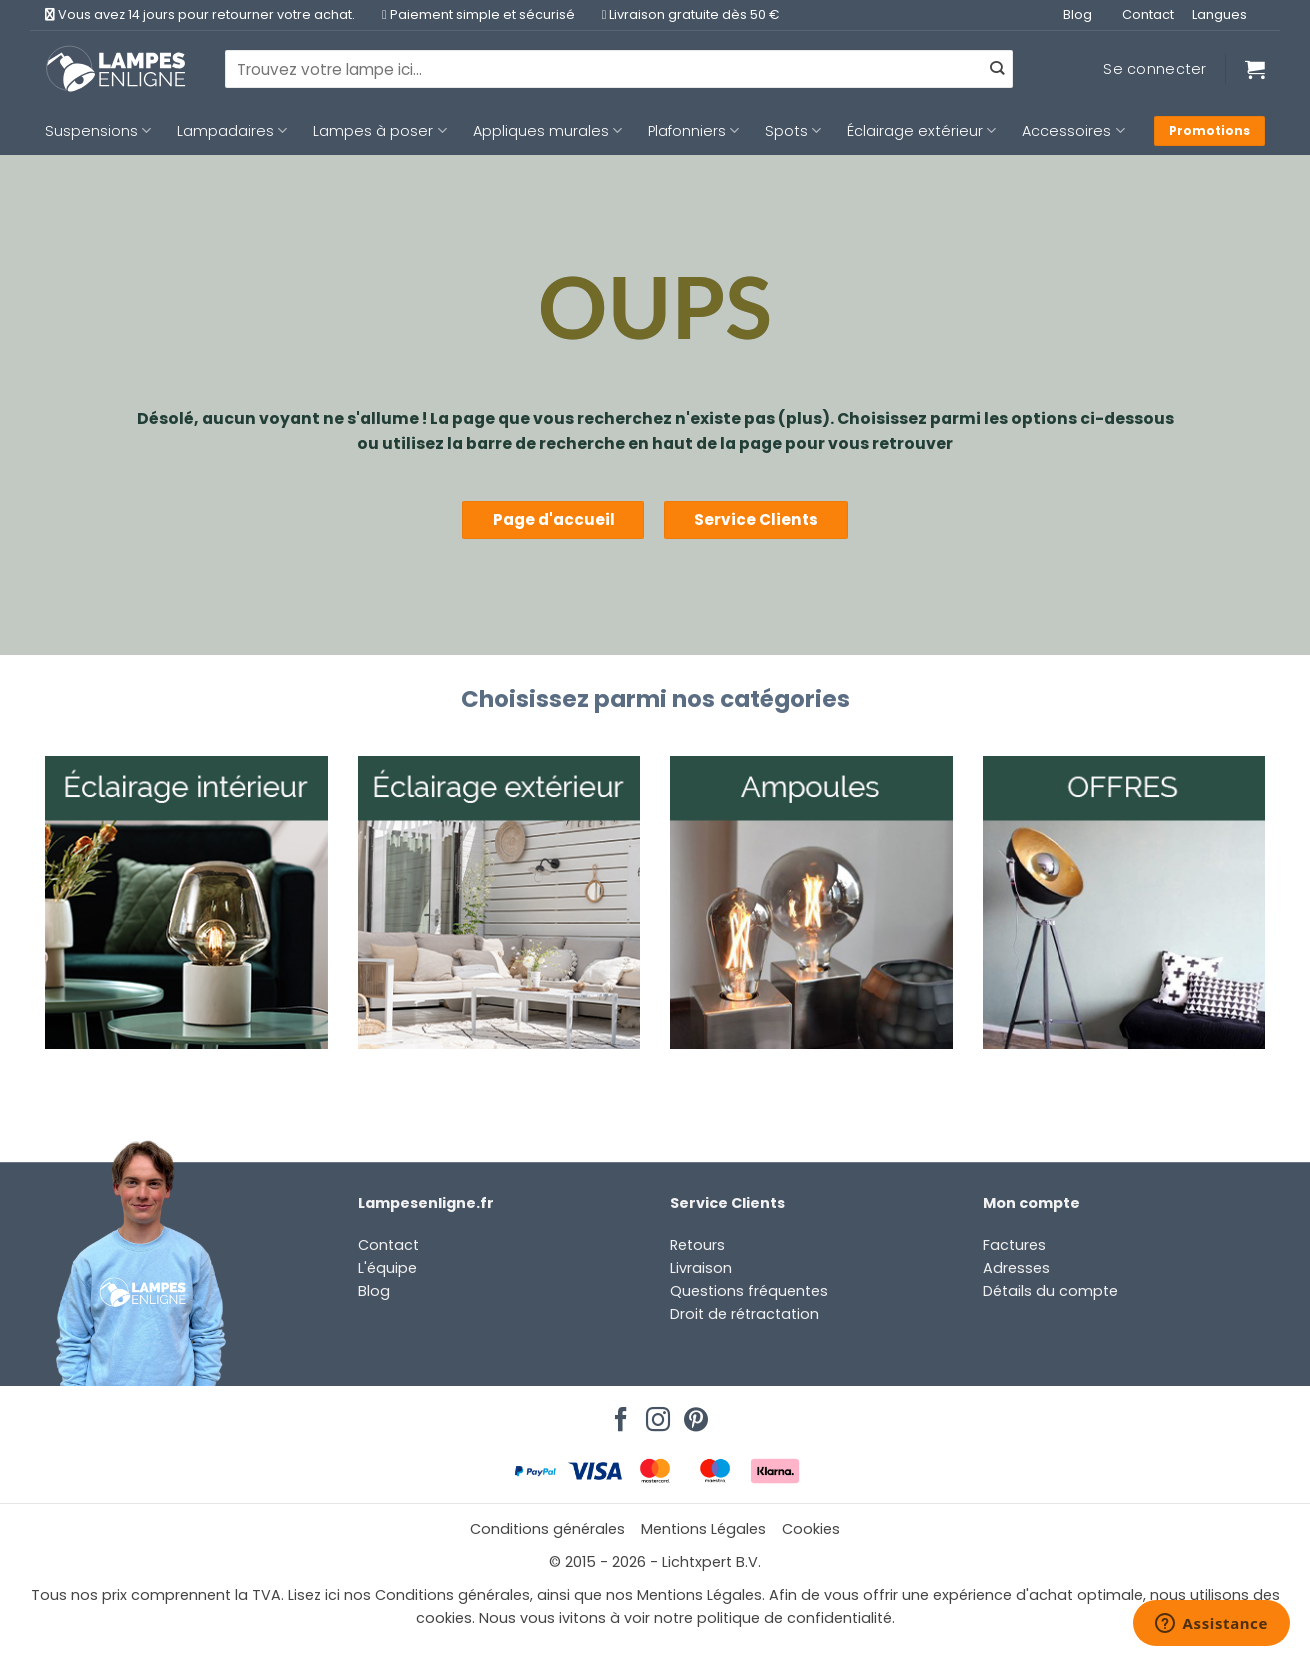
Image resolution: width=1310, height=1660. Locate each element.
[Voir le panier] (1255, 69)
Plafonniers (693, 131)
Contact (1148, 14)
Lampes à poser (379, 131)
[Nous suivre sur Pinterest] (693, 1414)
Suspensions (98, 131)
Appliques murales (547, 131)
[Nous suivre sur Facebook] (618, 1414)
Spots (793, 131)
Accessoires (1073, 131)
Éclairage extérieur (921, 131)
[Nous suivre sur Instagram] (655, 1414)
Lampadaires (232, 131)
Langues (1219, 14)
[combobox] (619, 69)
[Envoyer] (997, 69)
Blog (1077, 14)
